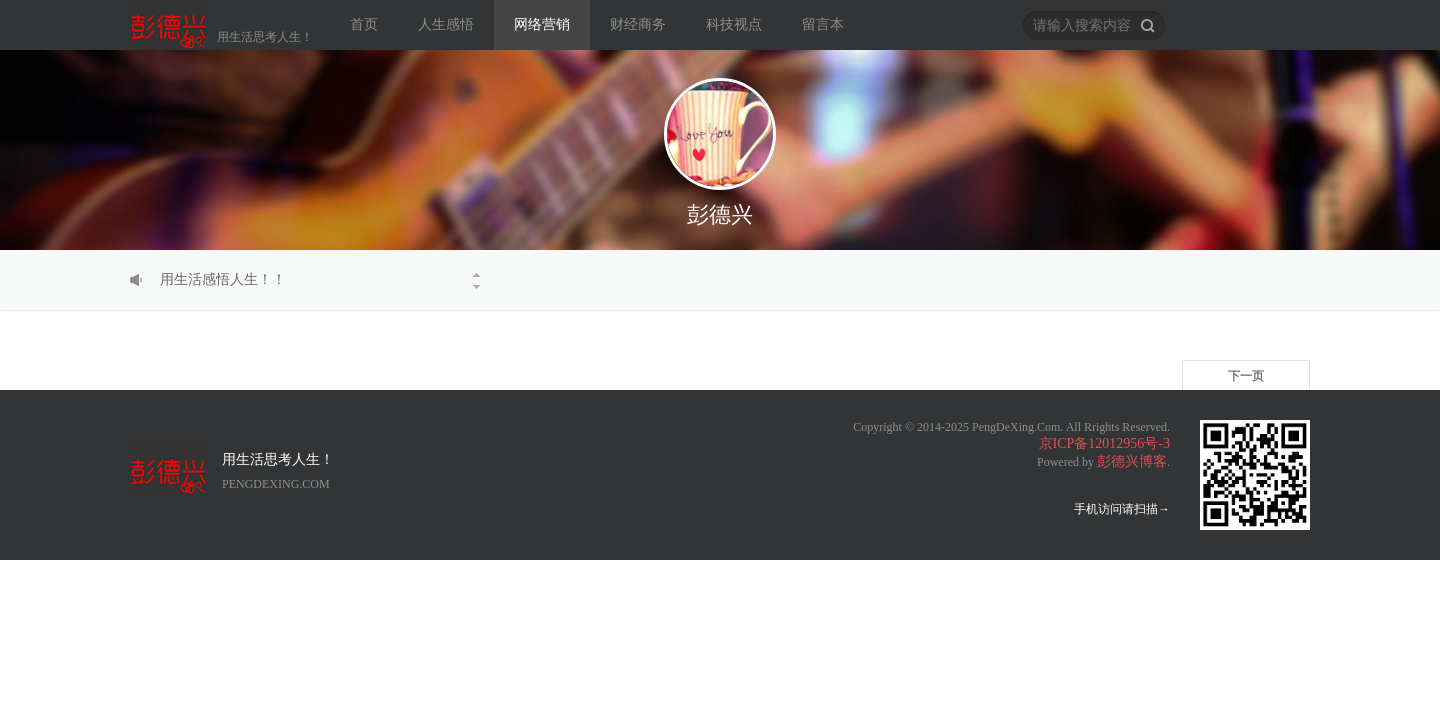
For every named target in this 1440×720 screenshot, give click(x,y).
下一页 (1246, 376)
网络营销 (542, 24)
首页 (364, 24)
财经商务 (638, 24)
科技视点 (734, 24)
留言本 (823, 24)
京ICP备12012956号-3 (1104, 443)
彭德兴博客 (1132, 461)
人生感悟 (446, 24)
